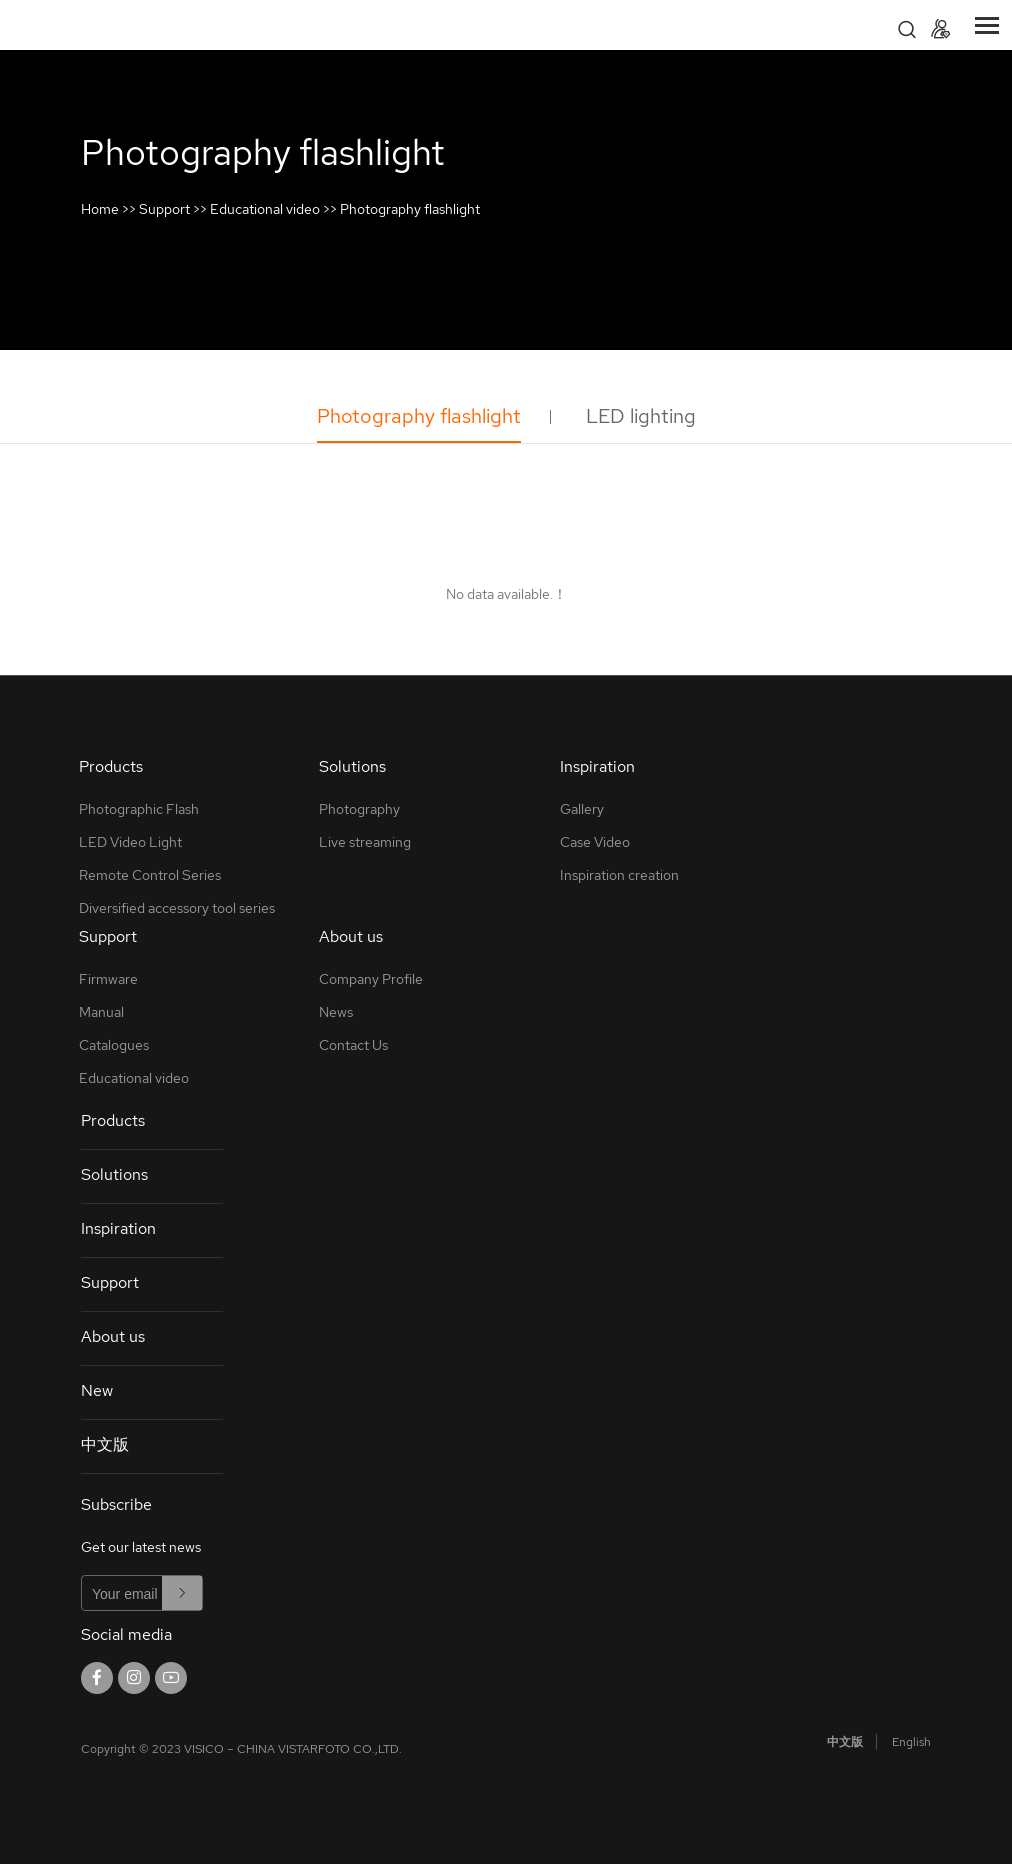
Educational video (265, 209)
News (336, 1012)
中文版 (105, 1444)
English (911, 1742)
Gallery (582, 809)
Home (100, 209)
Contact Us (353, 1045)
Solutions (114, 1174)
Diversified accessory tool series (177, 908)
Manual (101, 1012)
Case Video (595, 842)
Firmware (108, 979)
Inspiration (118, 1228)
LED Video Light (130, 842)
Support (164, 209)
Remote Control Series (150, 875)
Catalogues (114, 1045)
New (97, 1390)
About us (113, 1336)
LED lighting (641, 416)
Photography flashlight (410, 209)
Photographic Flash (139, 809)
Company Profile (371, 979)
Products (113, 1120)
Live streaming (365, 842)
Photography (359, 809)
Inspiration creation (619, 875)
